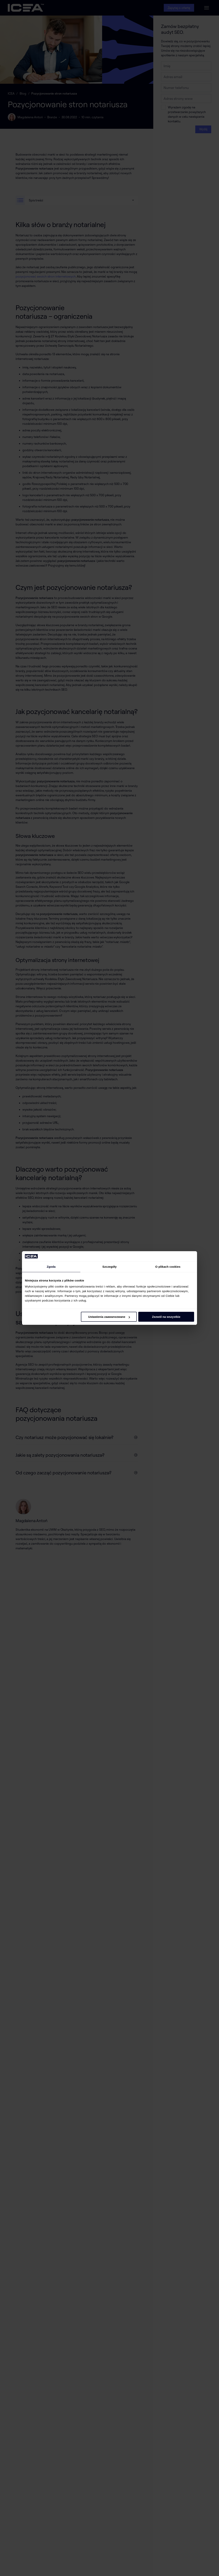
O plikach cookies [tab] (167, 1266)
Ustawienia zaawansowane (109, 1316)
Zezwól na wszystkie (166, 1316)
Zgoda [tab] (51, 1266)
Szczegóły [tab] (109, 1266)
